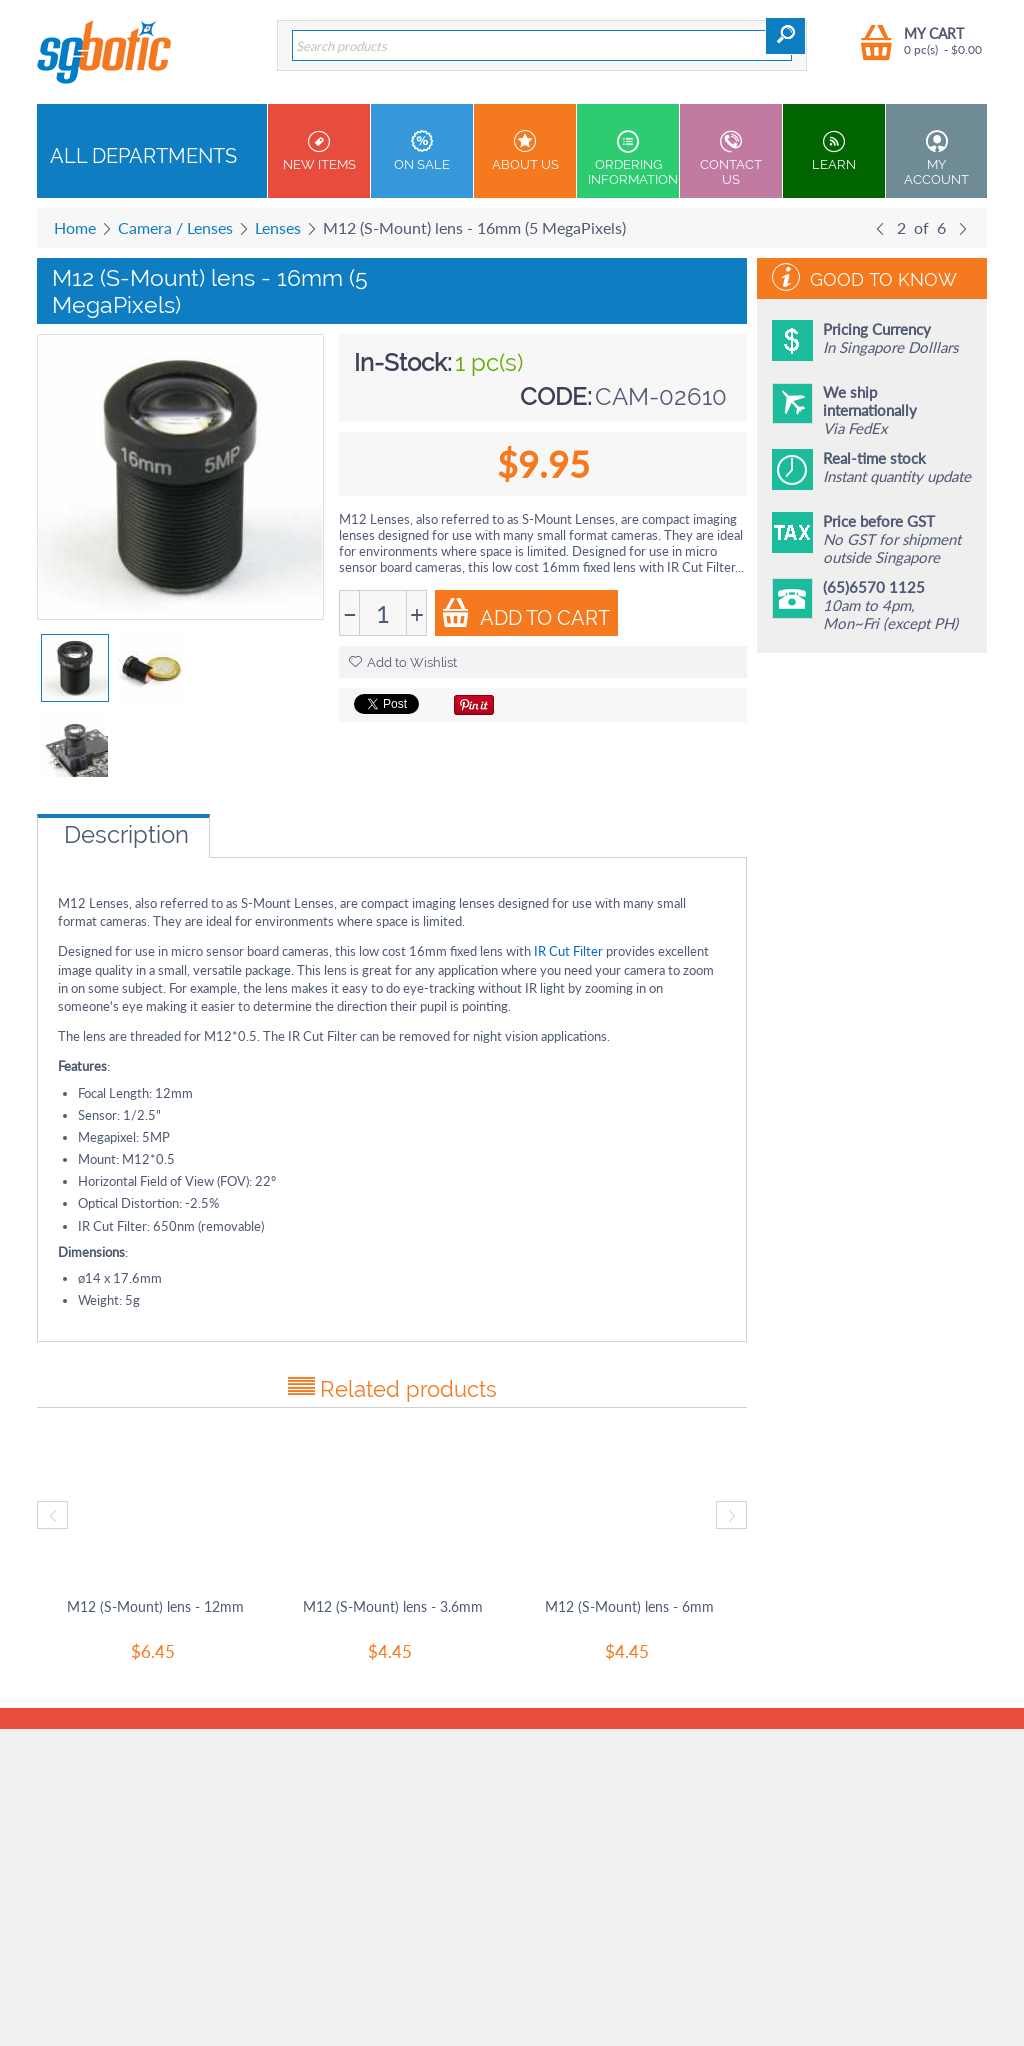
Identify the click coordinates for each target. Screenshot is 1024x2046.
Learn (834, 151)
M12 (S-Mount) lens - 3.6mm (393, 1606)
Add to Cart (525, 614)
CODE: (556, 396)
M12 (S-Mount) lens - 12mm (155, 1606)
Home (75, 227)
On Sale (422, 151)
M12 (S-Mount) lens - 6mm (629, 1606)
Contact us (731, 158)
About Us (525, 151)
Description (126, 834)
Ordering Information (633, 158)
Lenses (278, 227)
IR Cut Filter (568, 951)
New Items (319, 151)
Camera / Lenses (175, 227)
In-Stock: (403, 362)
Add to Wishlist (403, 662)
